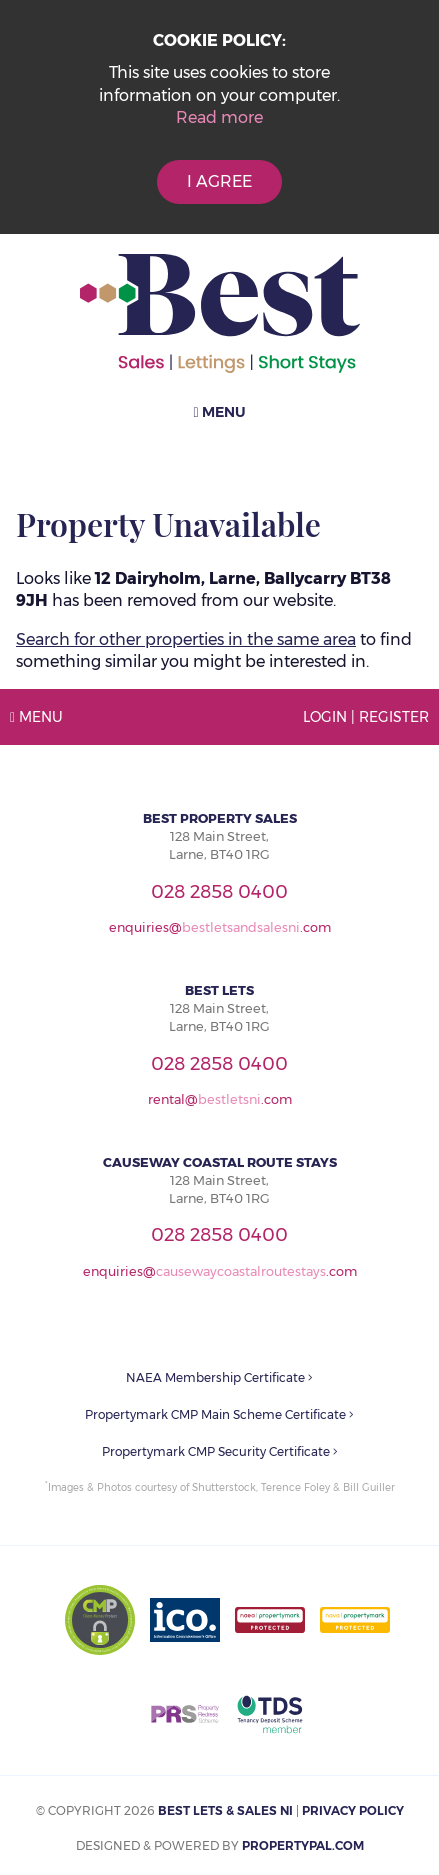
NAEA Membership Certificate (219, 1377)
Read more (219, 117)
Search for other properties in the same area (186, 639)
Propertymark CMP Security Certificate (220, 1451)
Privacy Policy (353, 1810)
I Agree (219, 181)
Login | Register (366, 717)
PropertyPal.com (303, 1845)
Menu (219, 412)
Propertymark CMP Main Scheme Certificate (219, 1414)
